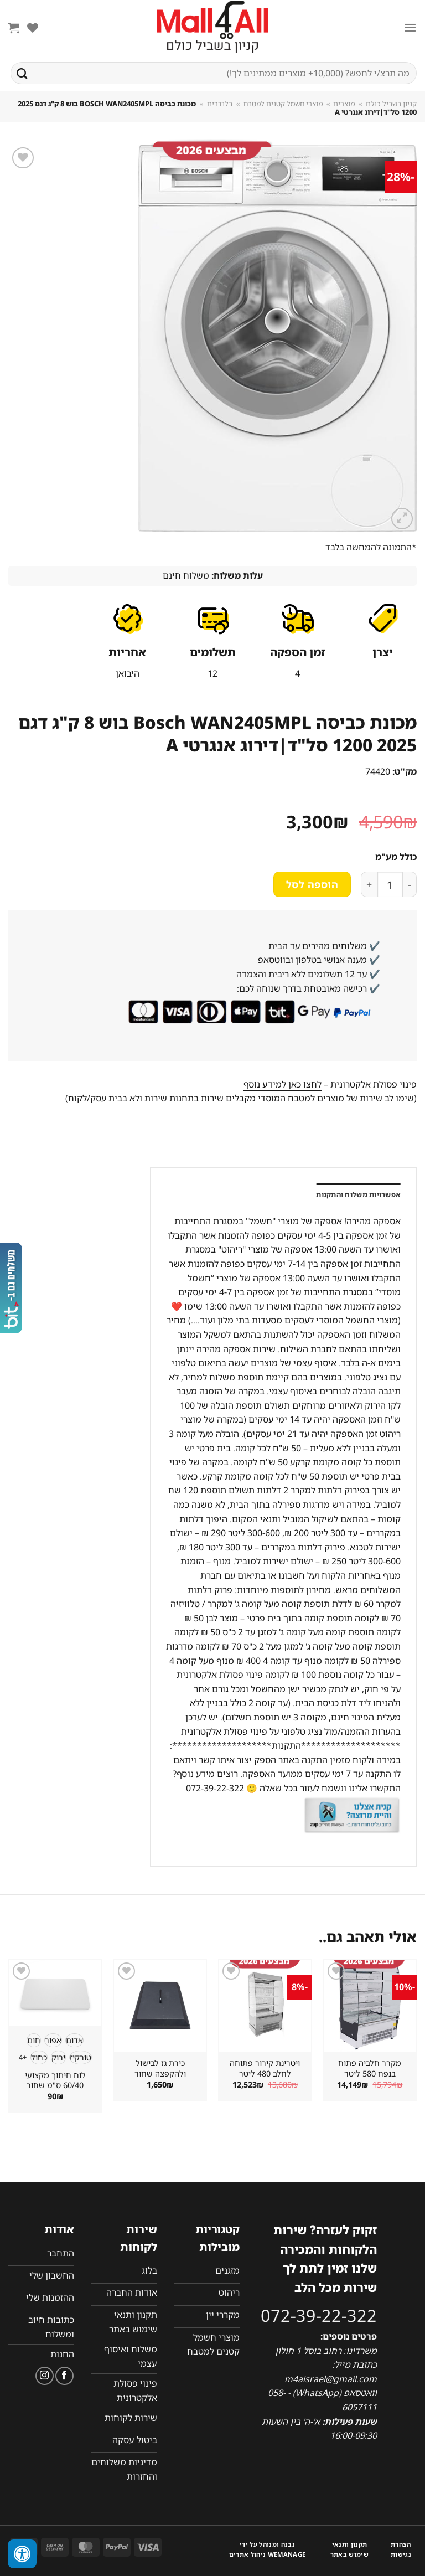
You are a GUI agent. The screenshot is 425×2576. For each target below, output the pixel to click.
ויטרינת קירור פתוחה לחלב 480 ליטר (265, 2068)
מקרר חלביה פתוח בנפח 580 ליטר (369, 2068)
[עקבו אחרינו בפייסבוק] (64, 2376)
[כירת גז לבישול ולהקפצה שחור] (160, 2006)
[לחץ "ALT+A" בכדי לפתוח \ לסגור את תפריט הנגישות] (22, 2553)
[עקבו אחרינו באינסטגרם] (44, 2376)
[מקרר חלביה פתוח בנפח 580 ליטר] (370, 2006)
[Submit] (22, 73)
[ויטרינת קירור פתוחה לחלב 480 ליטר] (265, 2006)
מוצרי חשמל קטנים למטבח (283, 104)
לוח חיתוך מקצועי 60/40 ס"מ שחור (55, 2080)
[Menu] (410, 27)
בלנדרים (219, 104)
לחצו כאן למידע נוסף (282, 1084)
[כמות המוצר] (390, 884)
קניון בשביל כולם (391, 104)
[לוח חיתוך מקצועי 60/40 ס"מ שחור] (55, 1993)
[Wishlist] (32, 28)
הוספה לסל (312, 884)
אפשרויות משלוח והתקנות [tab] (358, 1194)
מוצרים (344, 104)
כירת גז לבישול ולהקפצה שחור (160, 2068)
